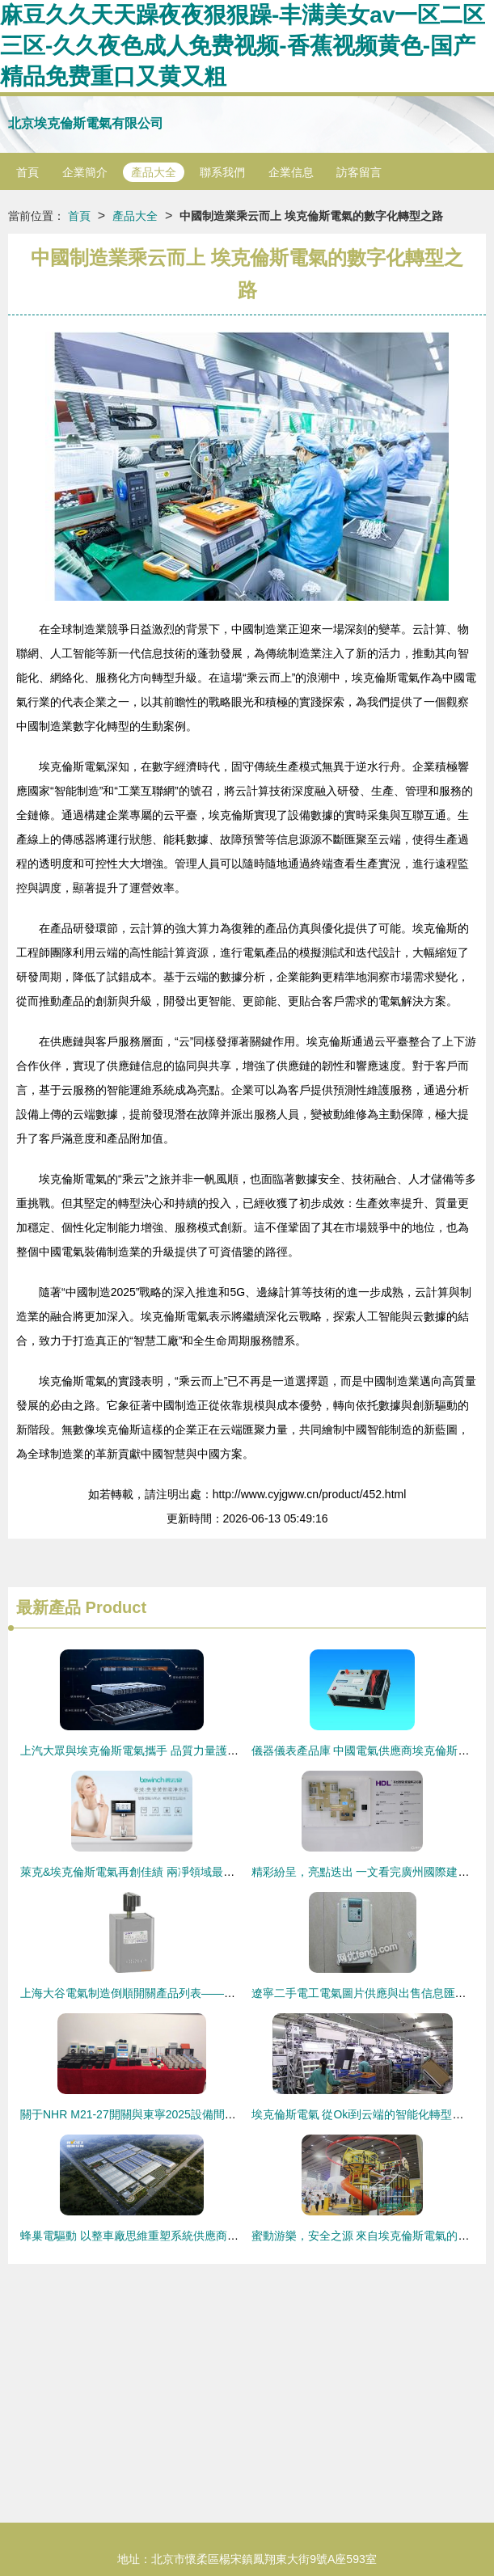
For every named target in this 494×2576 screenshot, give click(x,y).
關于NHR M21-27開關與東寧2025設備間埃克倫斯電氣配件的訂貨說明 (196, 2114)
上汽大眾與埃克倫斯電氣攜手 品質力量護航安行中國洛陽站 (169, 1750)
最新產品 (48, 1607)
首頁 (27, 172)
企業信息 (291, 172)
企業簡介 (85, 172)
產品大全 (153, 172)
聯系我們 (222, 172)
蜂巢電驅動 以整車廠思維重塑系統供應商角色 (135, 2235)
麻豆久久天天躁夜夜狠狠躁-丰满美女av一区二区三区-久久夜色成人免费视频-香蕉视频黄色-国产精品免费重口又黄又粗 (242, 45)
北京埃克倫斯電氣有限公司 (85, 123)
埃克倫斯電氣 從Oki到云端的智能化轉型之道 (363, 2114)
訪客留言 (359, 172)
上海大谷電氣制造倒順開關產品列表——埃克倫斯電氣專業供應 (178, 1993)
